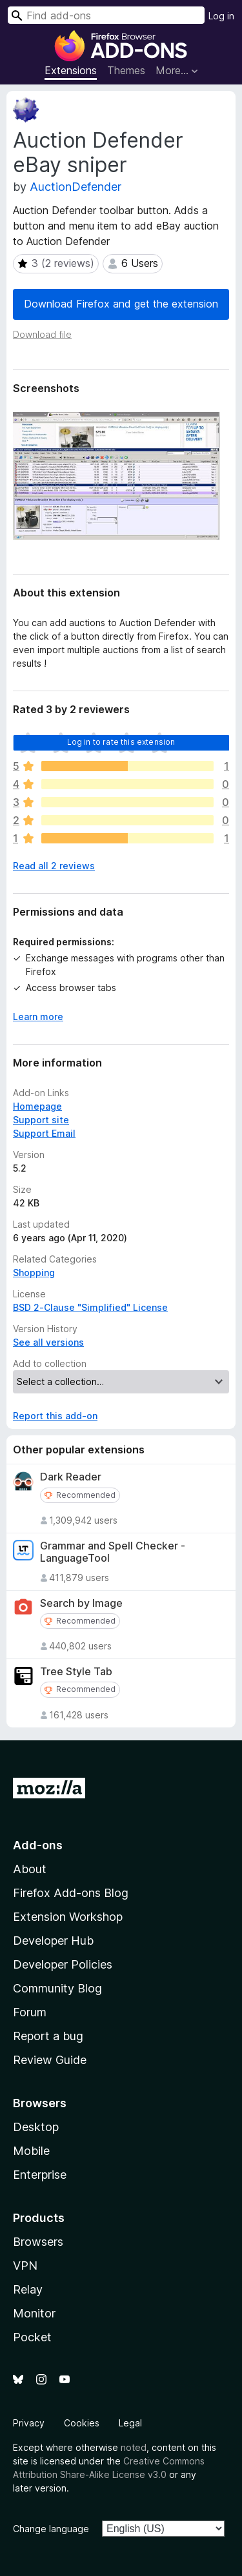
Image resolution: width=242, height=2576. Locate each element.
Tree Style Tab (76, 1672)
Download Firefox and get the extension (121, 303)
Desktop (36, 2127)
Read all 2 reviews (54, 865)
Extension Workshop (68, 1916)
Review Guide (49, 2060)
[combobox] (106, 15)
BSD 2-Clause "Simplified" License (90, 1307)
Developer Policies (62, 1964)
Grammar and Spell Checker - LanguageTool (112, 1552)
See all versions (48, 1342)
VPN (25, 2265)
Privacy (29, 2422)
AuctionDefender (75, 186)
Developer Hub (53, 1940)
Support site (41, 1119)
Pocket (32, 2337)
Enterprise (39, 2174)
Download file (42, 334)
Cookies (81, 2422)
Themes (126, 70)
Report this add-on (55, 1415)
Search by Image (81, 1603)
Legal (130, 2422)
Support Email (44, 1133)
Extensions (71, 70)
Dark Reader (70, 1477)
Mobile (31, 2151)
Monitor (34, 2313)
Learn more (38, 1016)
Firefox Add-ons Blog (70, 1893)
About (29, 1869)
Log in (221, 15)
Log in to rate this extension (121, 742)
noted (133, 2447)
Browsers (38, 2241)
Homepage (37, 1106)
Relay (28, 2289)
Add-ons (38, 1845)
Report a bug (48, 2036)
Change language (51, 2528)
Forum (29, 2012)
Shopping (34, 1272)
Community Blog (57, 1988)
